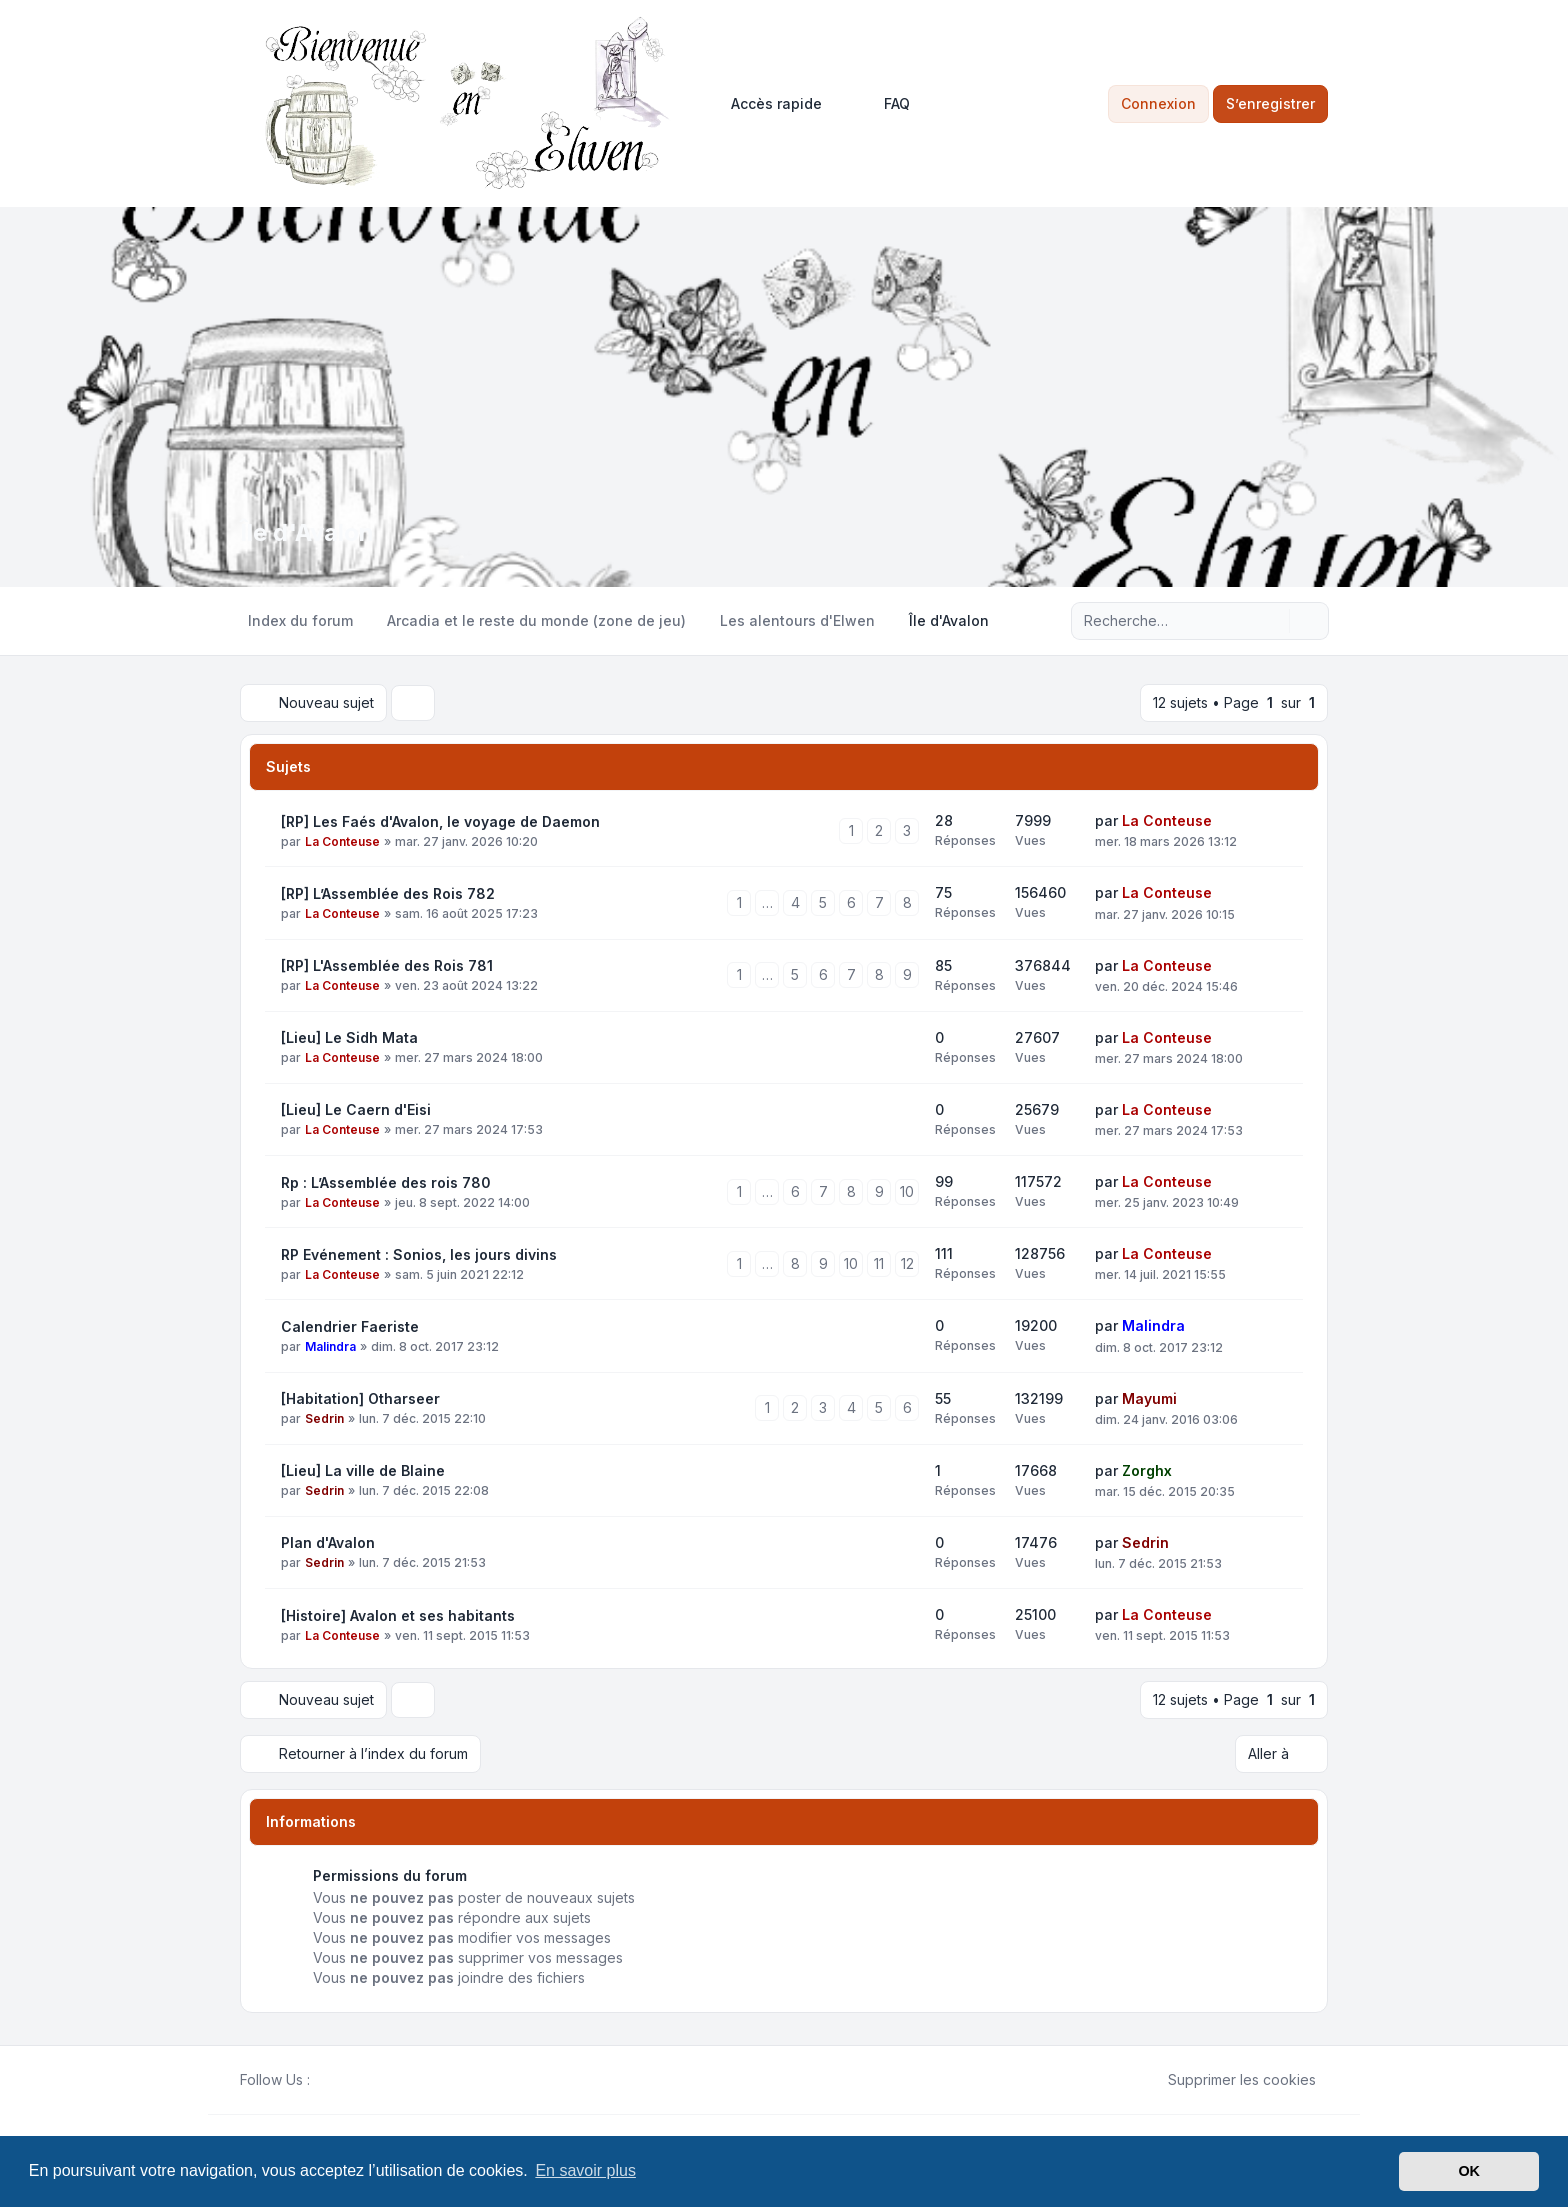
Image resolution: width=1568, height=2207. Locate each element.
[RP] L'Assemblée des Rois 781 (387, 965)
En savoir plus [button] (585, 2170)
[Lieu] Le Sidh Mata (349, 1037)
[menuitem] (767, 104)
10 (907, 1191)
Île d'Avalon (307, 532)
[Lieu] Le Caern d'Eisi (356, 1109)
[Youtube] (354, 2080)
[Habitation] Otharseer (360, 1398)
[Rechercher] (1272, 621)
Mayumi (1149, 1398)
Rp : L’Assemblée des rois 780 (386, 1182)
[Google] (370, 2080)
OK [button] (1469, 2171)
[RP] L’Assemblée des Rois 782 (388, 893)
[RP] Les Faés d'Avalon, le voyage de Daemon (440, 821)
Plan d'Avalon (328, 1542)
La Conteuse (342, 841)
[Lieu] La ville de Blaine (363, 1470)
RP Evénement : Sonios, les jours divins (419, 1254)
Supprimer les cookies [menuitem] (1229, 2080)
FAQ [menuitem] (884, 104)
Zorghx (1147, 1470)
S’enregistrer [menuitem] (1270, 103)
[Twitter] (338, 2080)
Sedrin (324, 1418)
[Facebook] (322, 2080)
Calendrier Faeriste (350, 1326)
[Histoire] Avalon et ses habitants (398, 1615)
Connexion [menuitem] (1158, 103)
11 (879, 1263)
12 (907, 1263)
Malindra (330, 1346)
